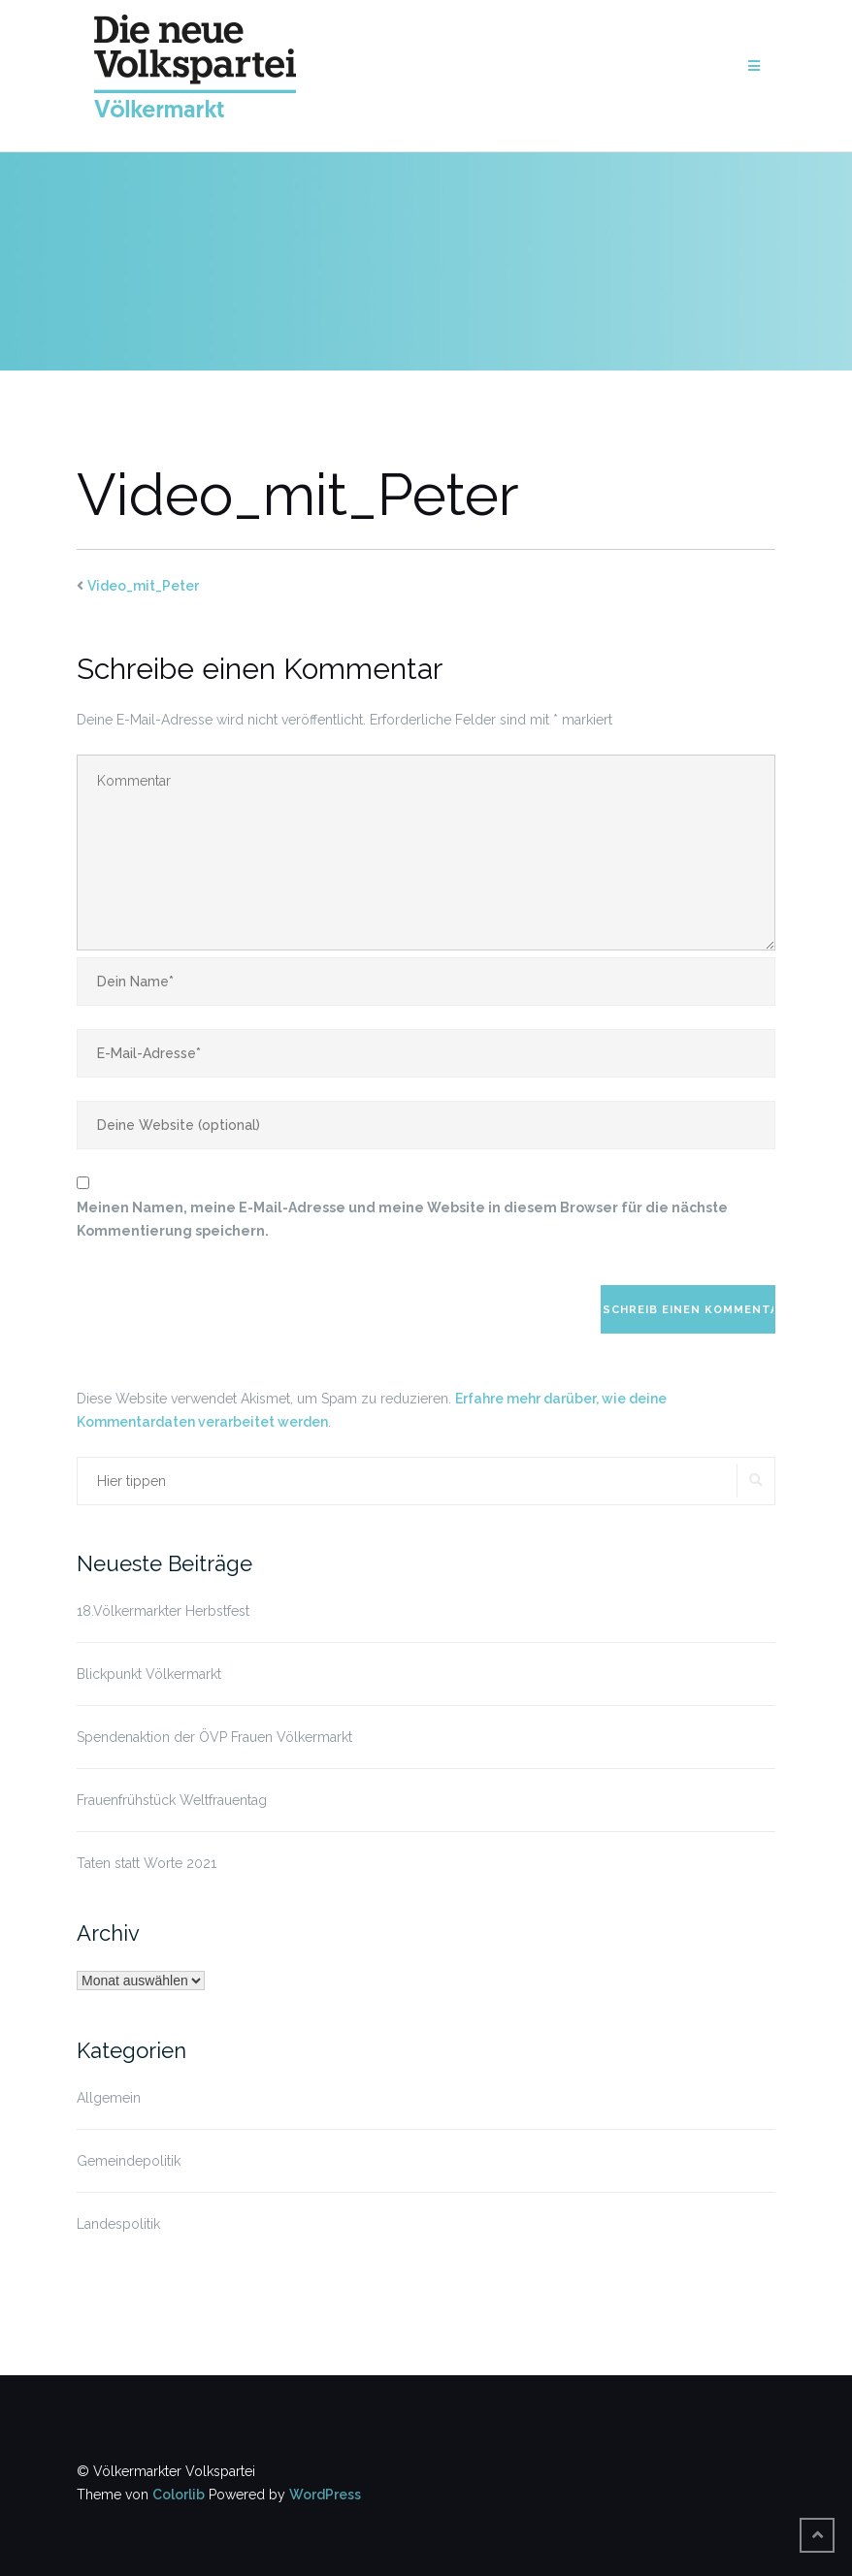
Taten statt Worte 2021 (146, 1863)
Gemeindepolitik (128, 2161)
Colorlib (178, 2494)
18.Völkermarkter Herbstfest (163, 1611)
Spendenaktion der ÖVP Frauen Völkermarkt (214, 1737)
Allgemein (109, 2098)
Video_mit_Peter (143, 586)
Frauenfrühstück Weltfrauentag (172, 1800)
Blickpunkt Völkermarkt (149, 1674)
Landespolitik (118, 2224)
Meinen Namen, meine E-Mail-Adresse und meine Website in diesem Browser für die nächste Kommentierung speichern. (402, 1219)
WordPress (325, 2494)
